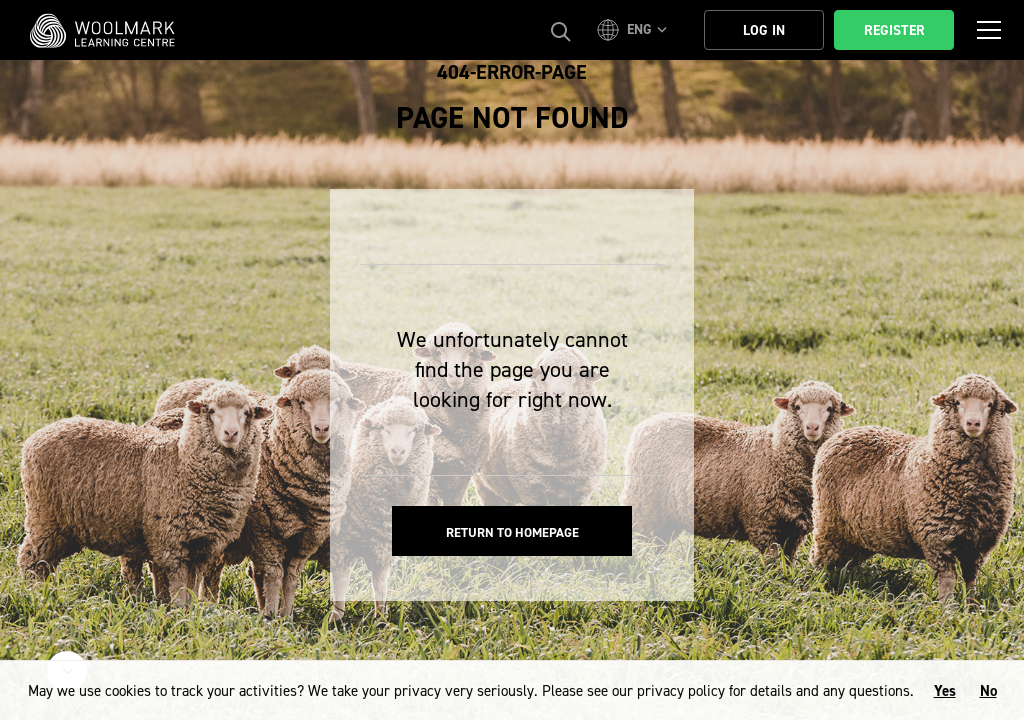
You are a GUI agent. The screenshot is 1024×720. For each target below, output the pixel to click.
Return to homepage (512, 532)
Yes (945, 691)
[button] (635, 30)
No (988, 691)
